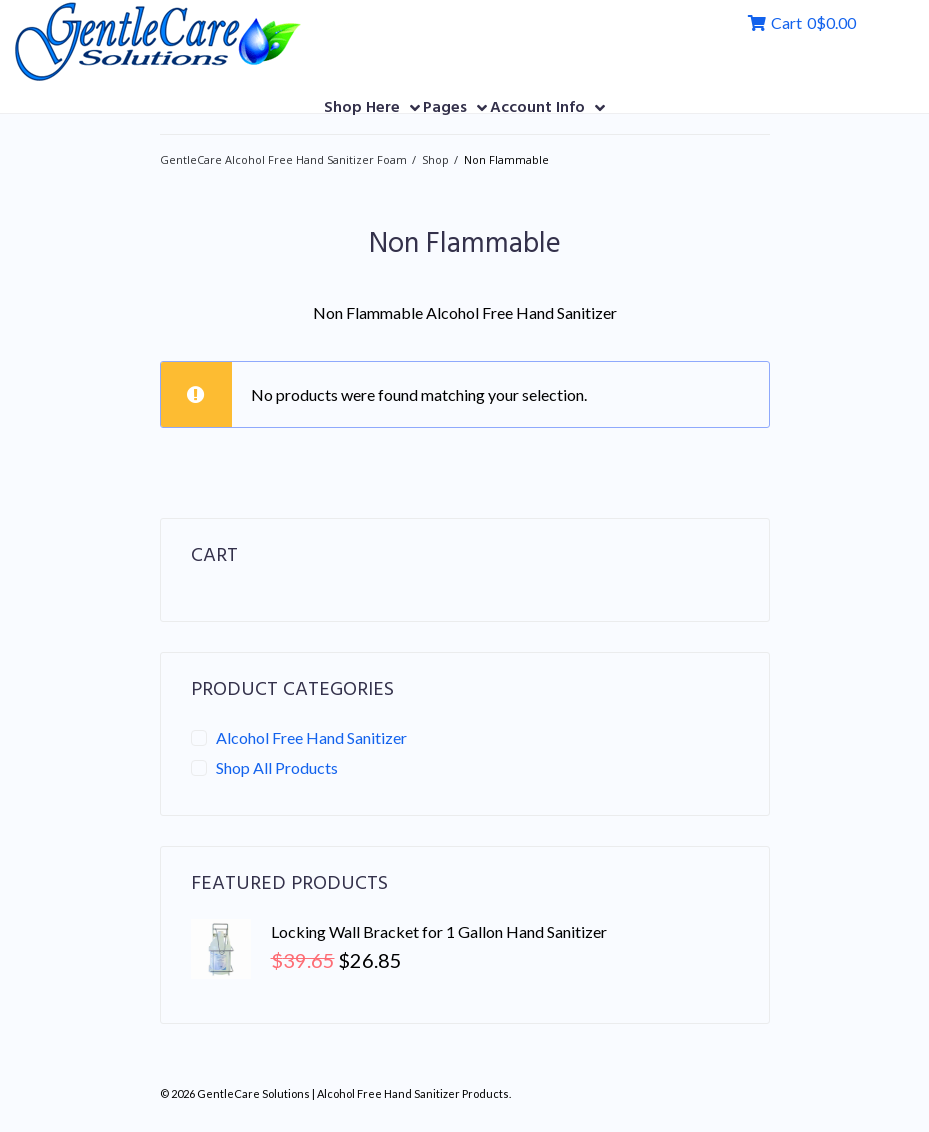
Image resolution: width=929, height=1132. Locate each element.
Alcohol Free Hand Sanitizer (311, 736)
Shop (435, 157)
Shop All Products (277, 765)
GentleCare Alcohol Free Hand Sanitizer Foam (283, 157)
